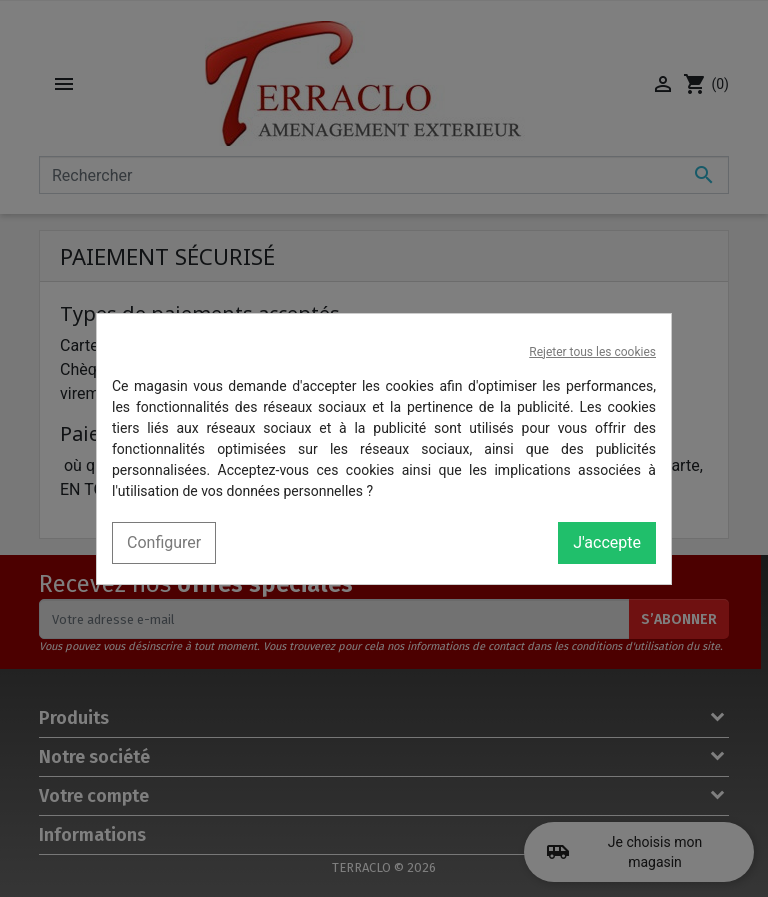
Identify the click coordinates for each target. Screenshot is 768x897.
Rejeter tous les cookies (592, 352)
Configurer (164, 542)
